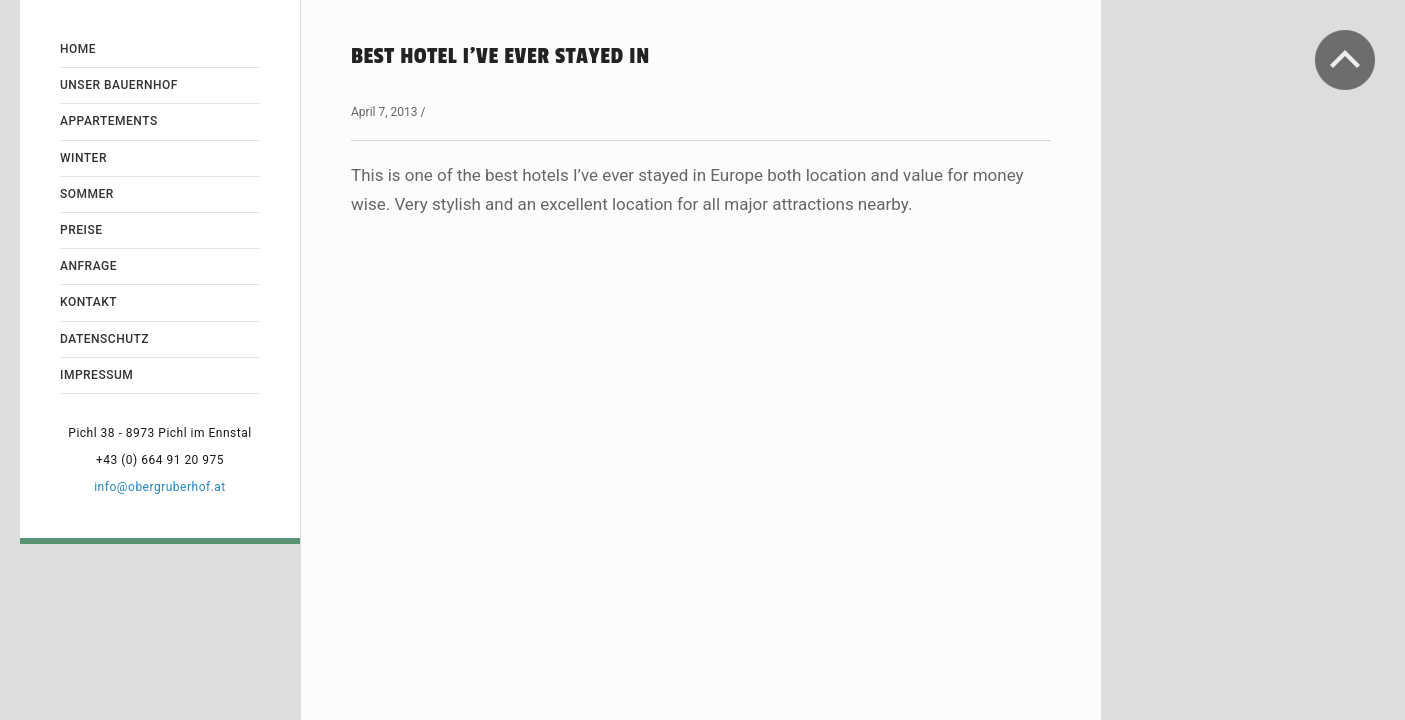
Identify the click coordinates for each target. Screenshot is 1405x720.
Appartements (109, 121)
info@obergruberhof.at (160, 487)
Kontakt (88, 302)
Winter (83, 158)
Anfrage (88, 266)
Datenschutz (104, 339)
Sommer (87, 194)
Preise (81, 230)
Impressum (96, 375)
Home (78, 49)
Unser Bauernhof (119, 85)
